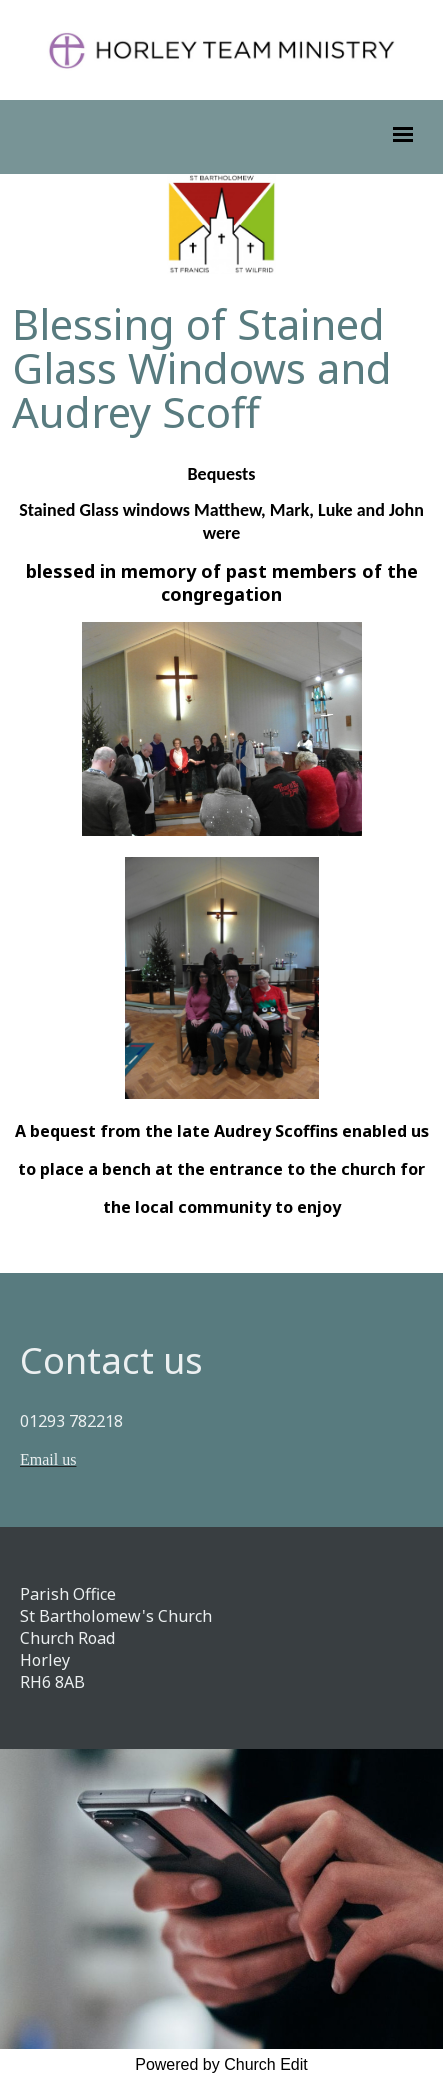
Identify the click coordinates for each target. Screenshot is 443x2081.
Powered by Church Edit (221, 2064)
